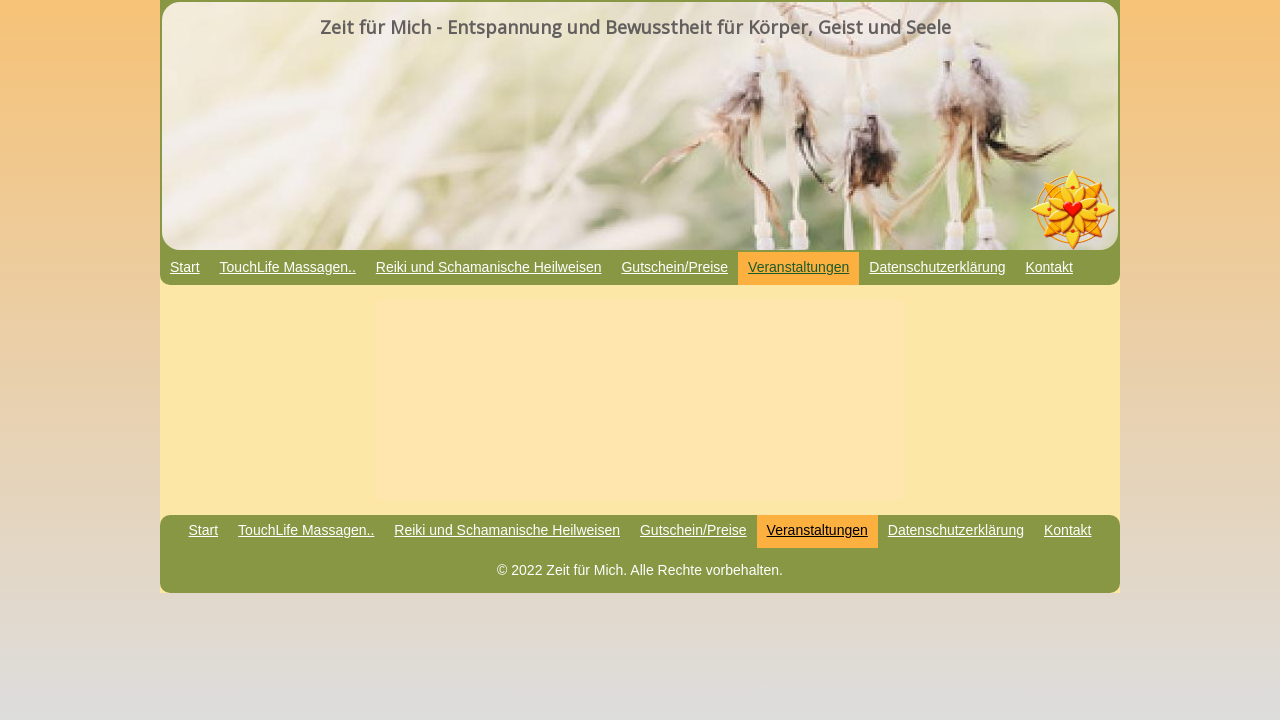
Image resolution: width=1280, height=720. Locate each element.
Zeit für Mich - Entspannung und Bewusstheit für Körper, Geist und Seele (635, 27)
